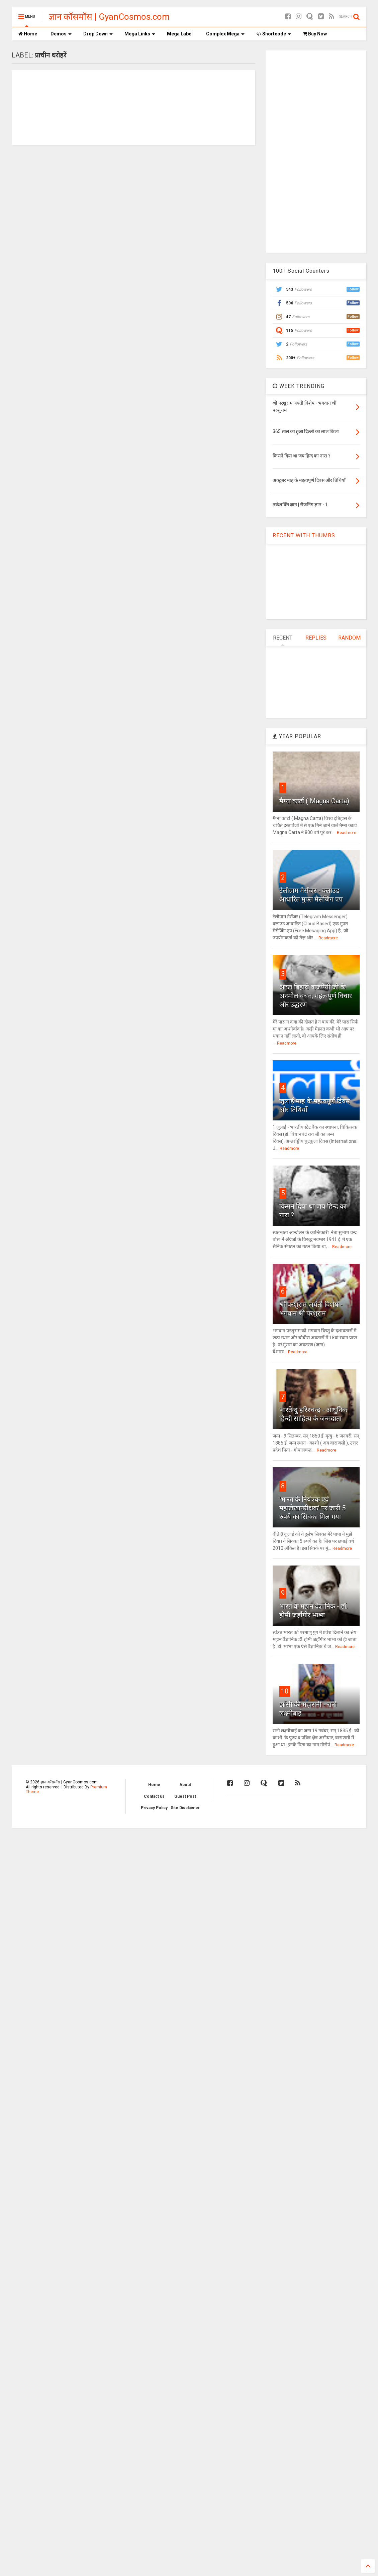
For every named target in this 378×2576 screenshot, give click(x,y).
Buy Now (315, 33)
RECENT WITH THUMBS (304, 535)
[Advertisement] (316, 150)
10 (284, 1691)
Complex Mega (225, 33)
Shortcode (273, 33)
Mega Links (139, 33)
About (185, 1784)
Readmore (346, 832)
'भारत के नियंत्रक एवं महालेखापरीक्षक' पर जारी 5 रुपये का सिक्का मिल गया (312, 1508)
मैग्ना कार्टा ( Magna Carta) (314, 801)
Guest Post (185, 1796)
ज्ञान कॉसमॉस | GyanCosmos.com (109, 17)
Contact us (154, 1796)
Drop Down (98, 33)
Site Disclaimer (185, 1807)
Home (27, 33)
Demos (61, 33)
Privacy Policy (154, 1807)
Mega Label (180, 33)
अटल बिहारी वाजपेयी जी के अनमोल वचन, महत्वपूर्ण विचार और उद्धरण (315, 995)
